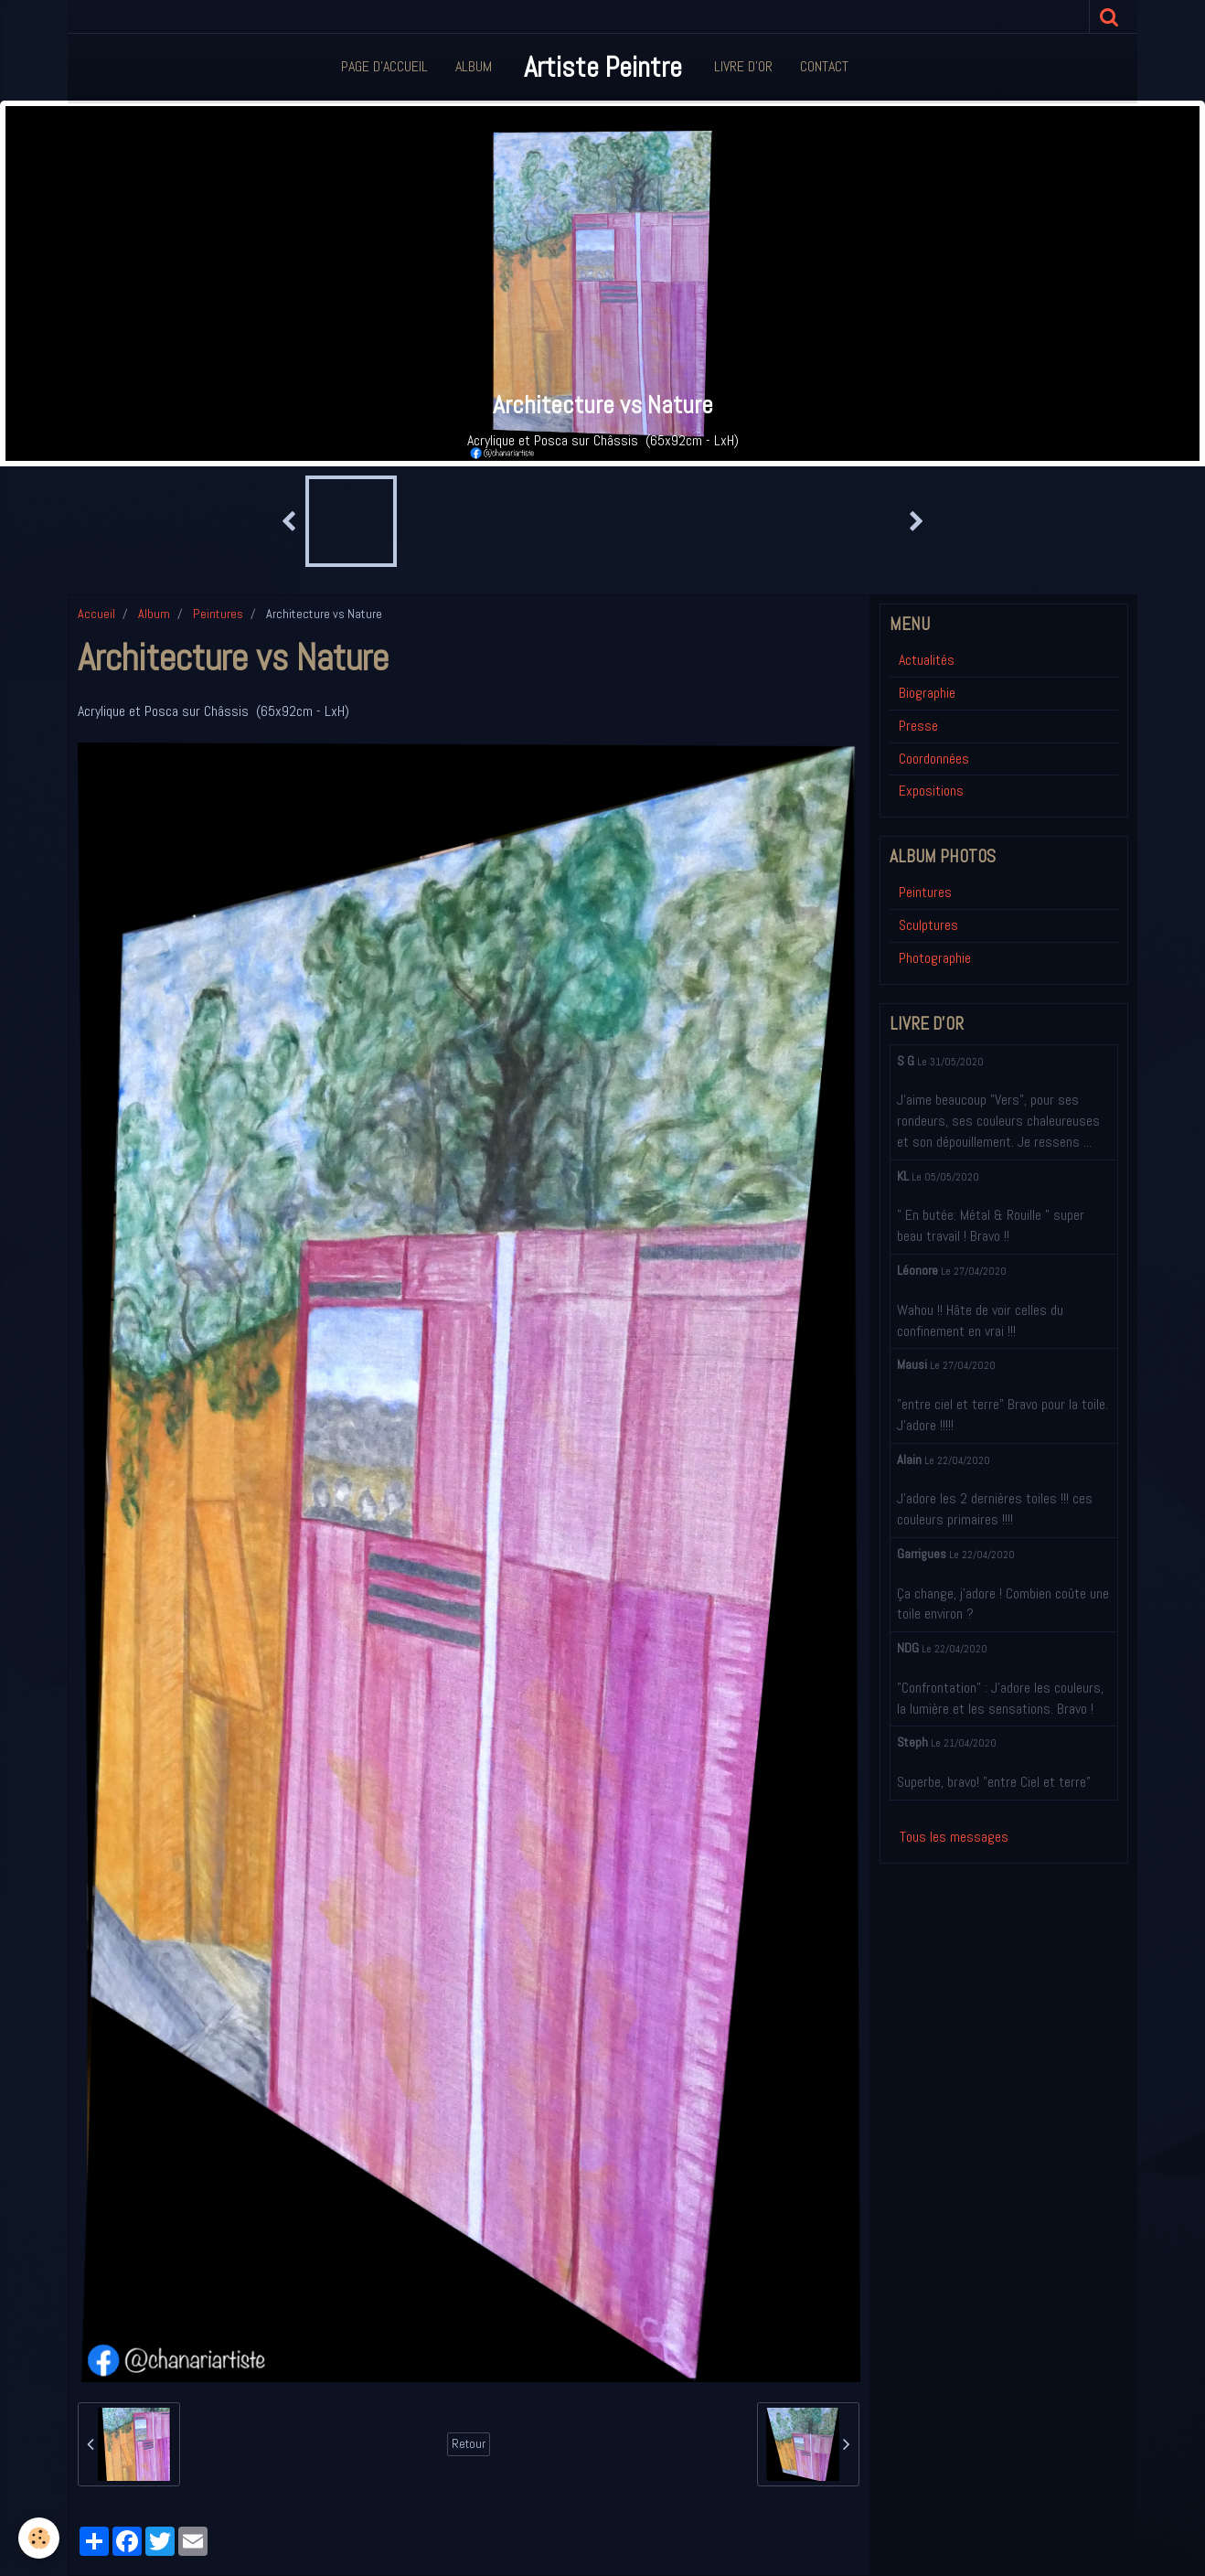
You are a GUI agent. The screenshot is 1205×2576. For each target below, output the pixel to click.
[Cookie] (38, 2538)
